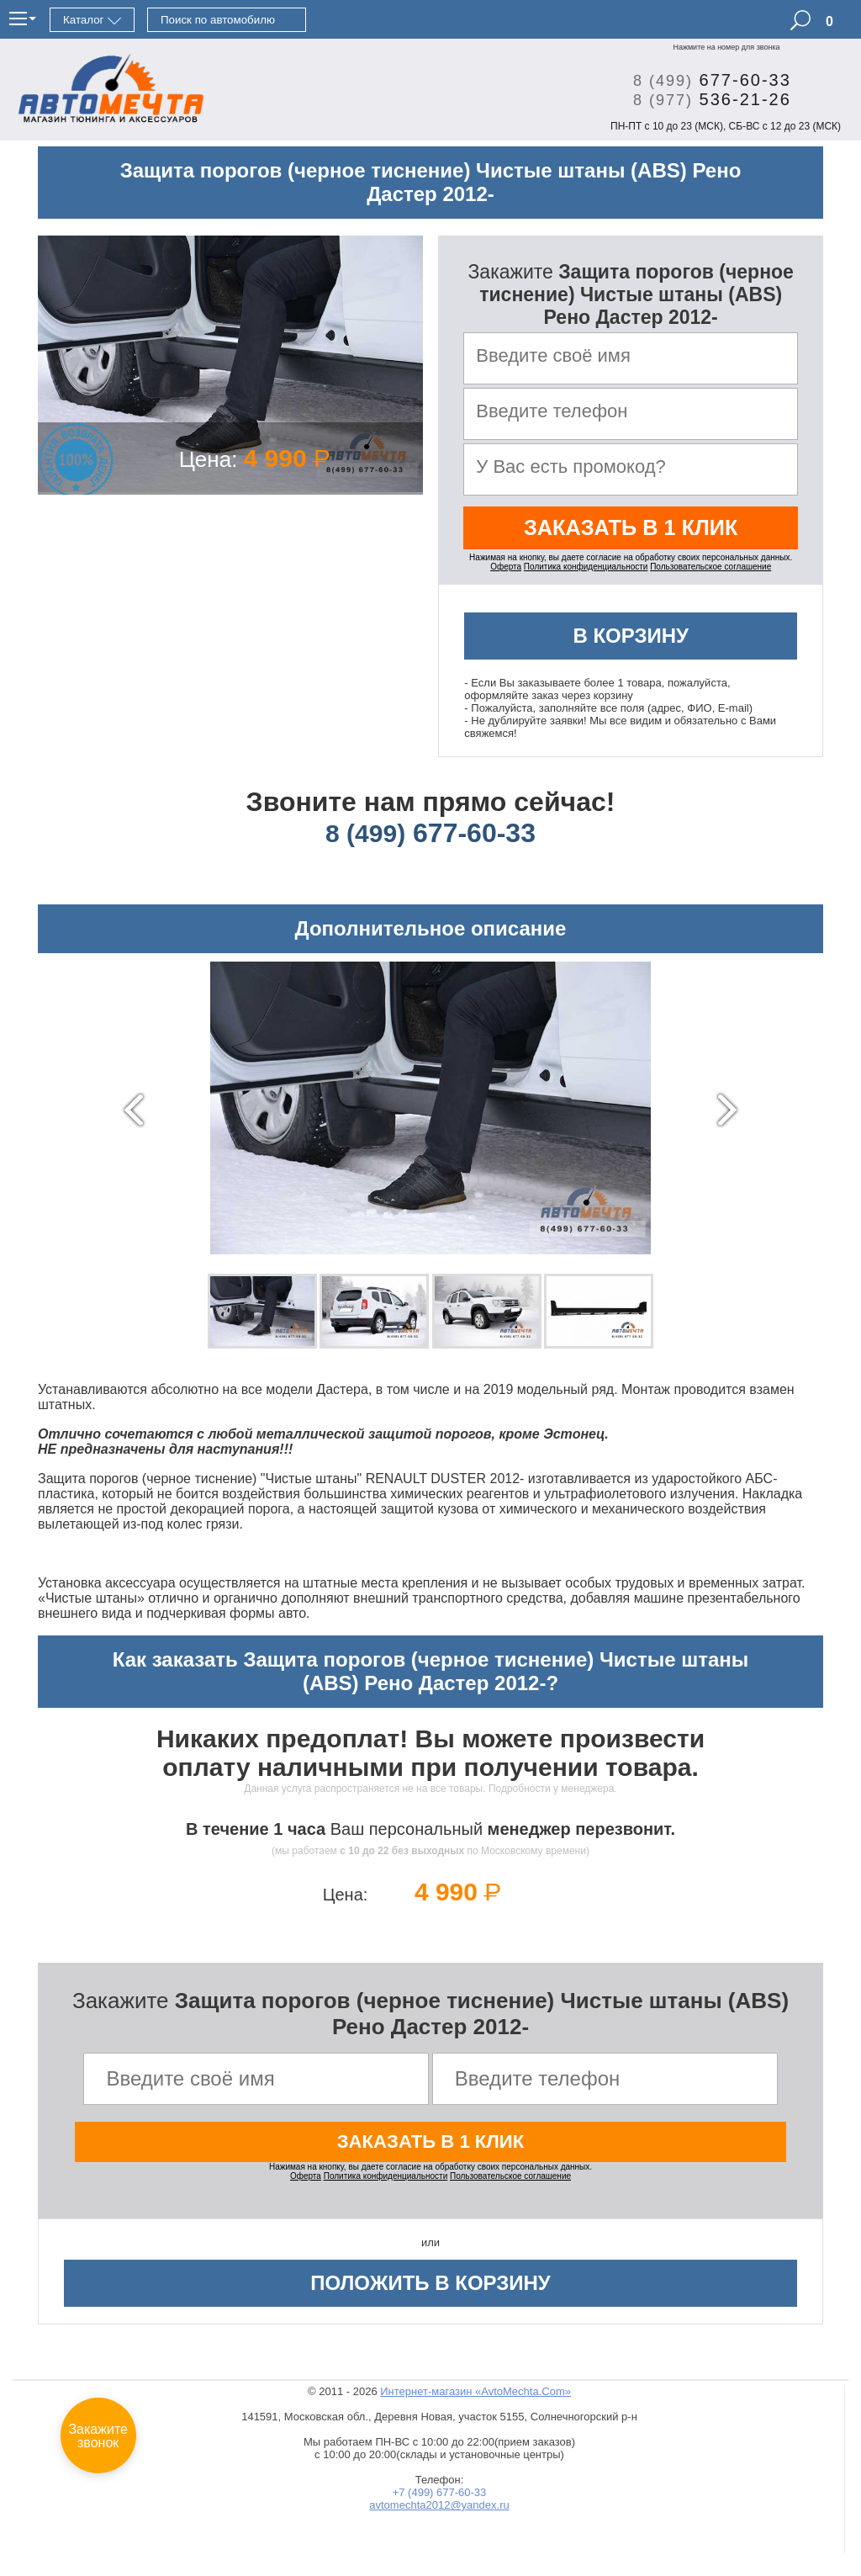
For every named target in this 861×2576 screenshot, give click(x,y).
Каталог (83, 19)
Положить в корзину (430, 2288)
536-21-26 (706, 99)
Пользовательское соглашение (710, 570)
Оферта (505, 570)
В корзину (631, 639)
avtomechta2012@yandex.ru (439, 2510)
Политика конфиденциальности (586, 570)
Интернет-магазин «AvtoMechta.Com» (475, 2397)
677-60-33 (706, 80)
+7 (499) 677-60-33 (440, 2498)
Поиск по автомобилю (218, 19)
